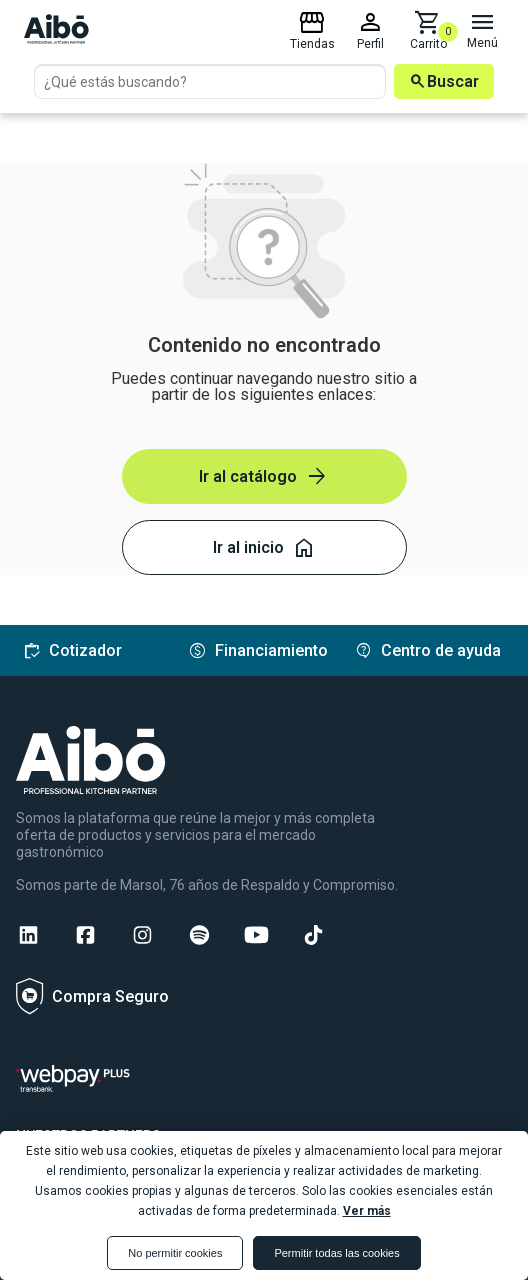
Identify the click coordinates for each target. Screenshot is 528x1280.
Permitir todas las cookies (336, 1253)
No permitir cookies (175, 1253)
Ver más (367, 1211)
